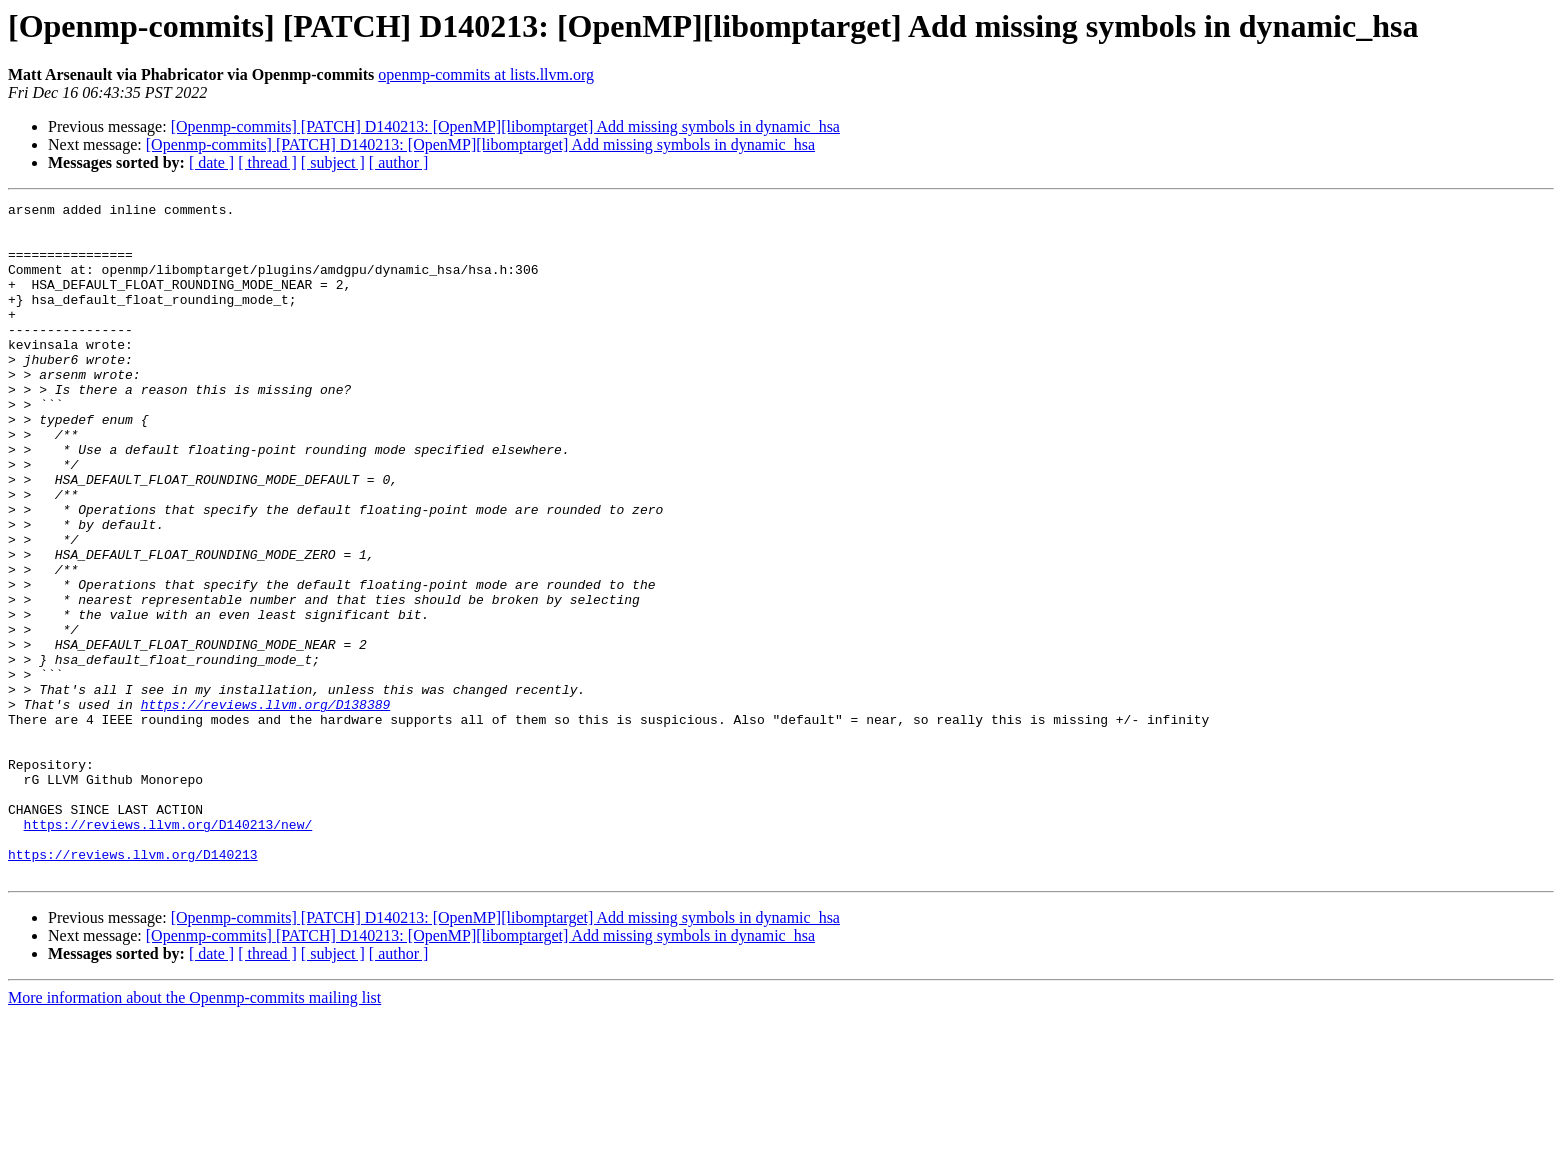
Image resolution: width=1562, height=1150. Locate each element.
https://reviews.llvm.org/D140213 (133, 986)
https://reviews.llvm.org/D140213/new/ (168, 950)
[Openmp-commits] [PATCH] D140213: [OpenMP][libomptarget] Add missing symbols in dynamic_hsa (505, 126)
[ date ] (211, 162)
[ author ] (399, 162)
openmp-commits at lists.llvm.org (486, 74)
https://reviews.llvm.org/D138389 (266, 806)
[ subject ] (333, 162)
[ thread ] (267, 162)
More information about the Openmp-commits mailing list (194, 1132)
